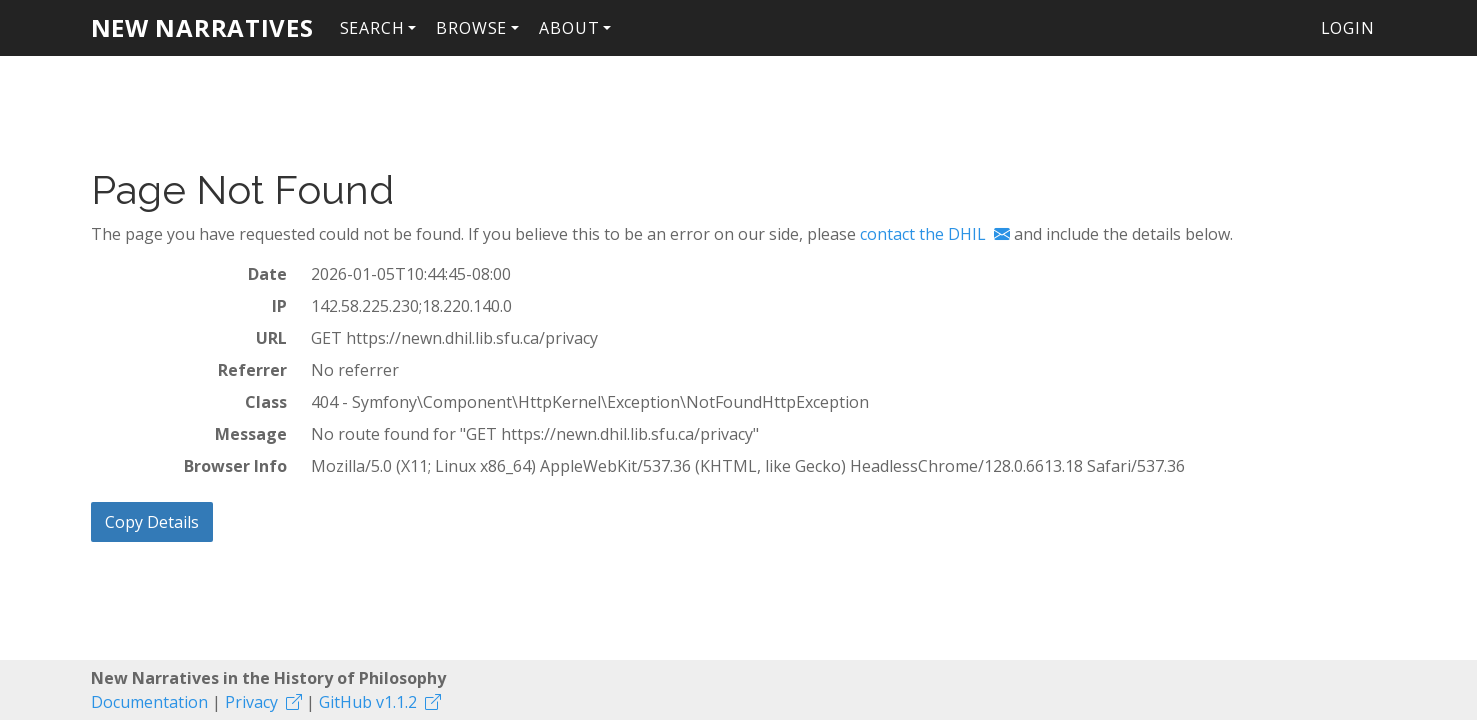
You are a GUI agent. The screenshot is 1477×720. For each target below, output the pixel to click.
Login (1348, 28)
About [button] (569, 28)
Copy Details (152, 522)
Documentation (149, 702)
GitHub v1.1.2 (368, 702)
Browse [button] (471, 28)
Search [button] (372, 28)
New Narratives (202, 27)
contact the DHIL (923, 234)
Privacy (251, 702)
